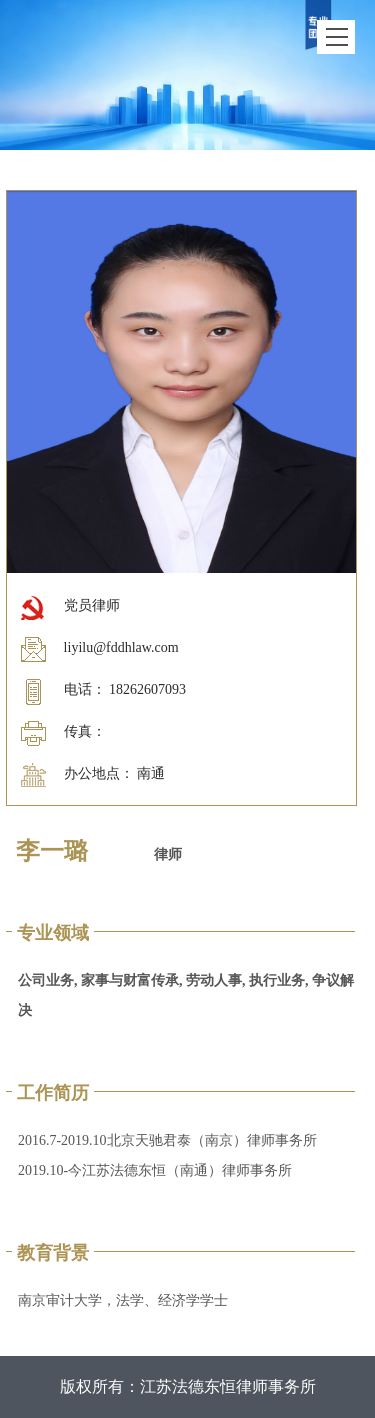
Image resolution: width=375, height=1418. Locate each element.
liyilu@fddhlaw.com (121, 647)
